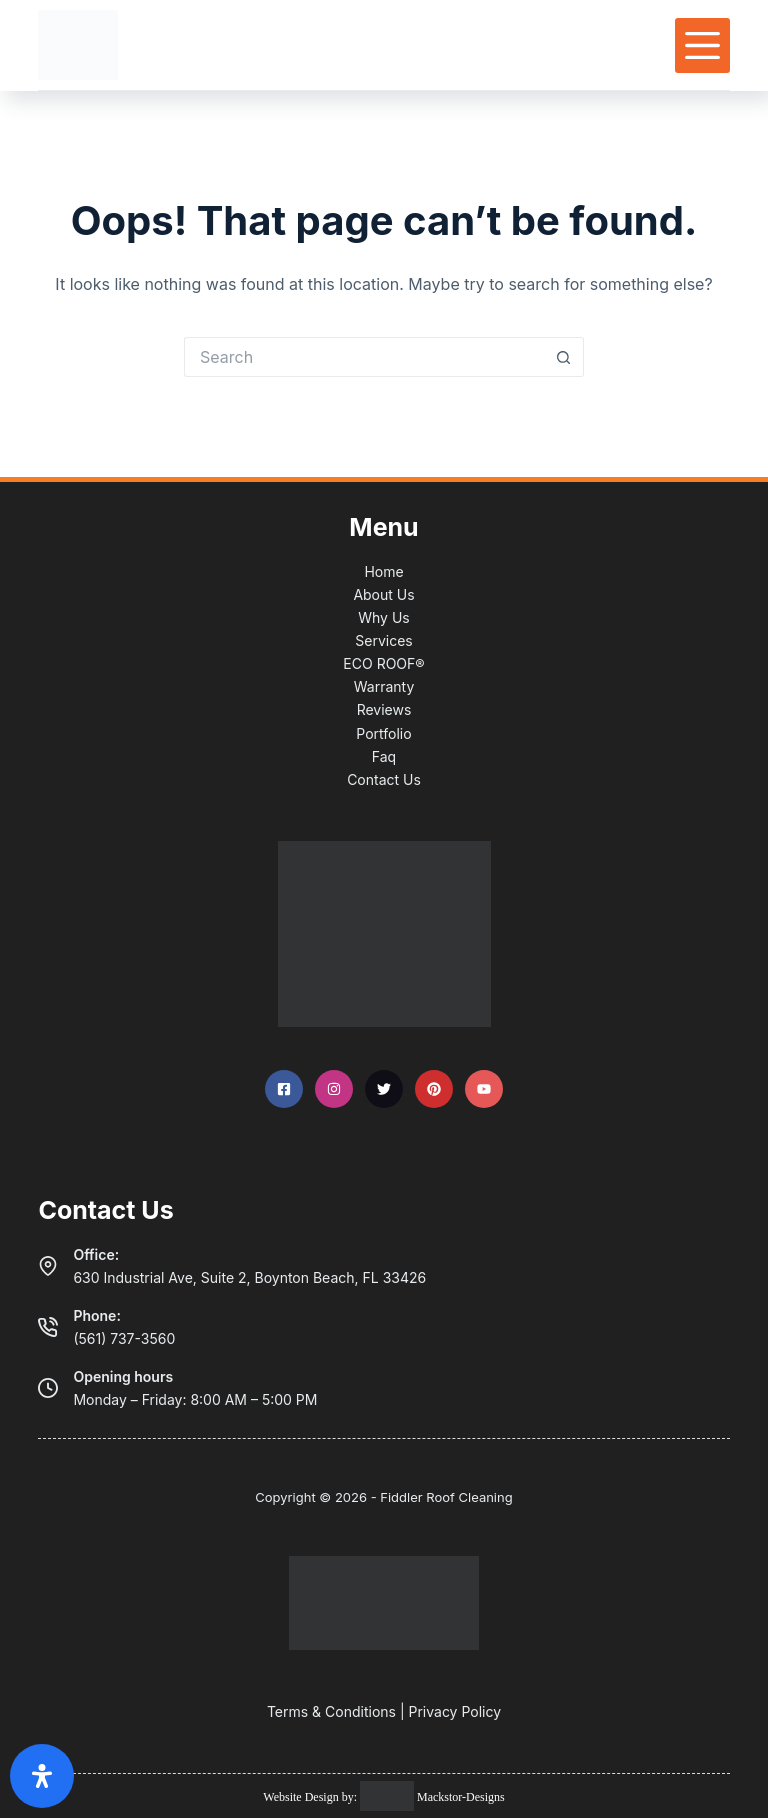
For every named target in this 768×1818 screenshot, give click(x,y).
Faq (384, 756)
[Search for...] (364, 357)
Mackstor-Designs (459, 1797)
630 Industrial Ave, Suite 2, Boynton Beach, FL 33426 (249, 1277)
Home (383, 571)
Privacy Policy (454, 1711)
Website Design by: (311, 1797)
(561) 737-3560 (124, 1338)
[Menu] (702, 45)
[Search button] (564, 357)
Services (383, 640)
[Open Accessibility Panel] (42, 1776)
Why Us (383, 617)
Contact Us (384, 779)
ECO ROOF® (383, 663)
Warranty (384, 686)
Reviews (384, 709)
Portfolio (383, 733)
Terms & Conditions (331, 1711)
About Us (383, 594)
